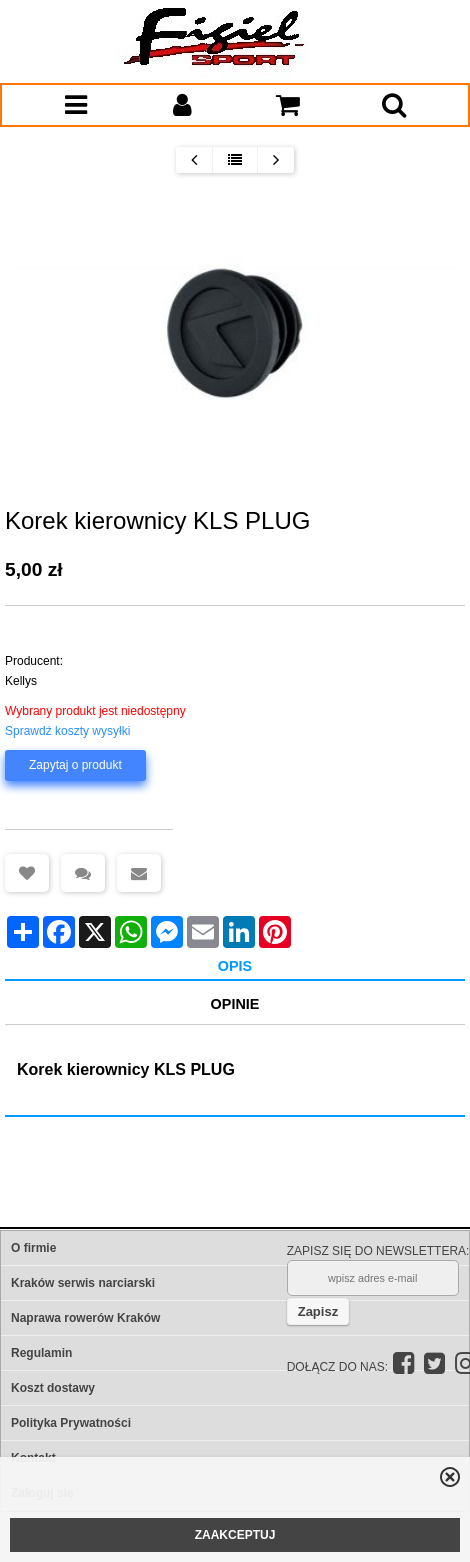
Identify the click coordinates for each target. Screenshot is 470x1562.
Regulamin (41, 1353)
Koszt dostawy (53, 1388)
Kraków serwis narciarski (83, 1283)
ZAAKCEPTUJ (235, 1535)
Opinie (235, 1004)
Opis (235, 966)
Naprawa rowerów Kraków (85, 1318)
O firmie (33, 1248)
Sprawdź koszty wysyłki (67, 731)
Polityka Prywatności (71, 1423)
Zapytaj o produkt (75, 765)
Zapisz (318, 1311)
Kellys (21, 681)
